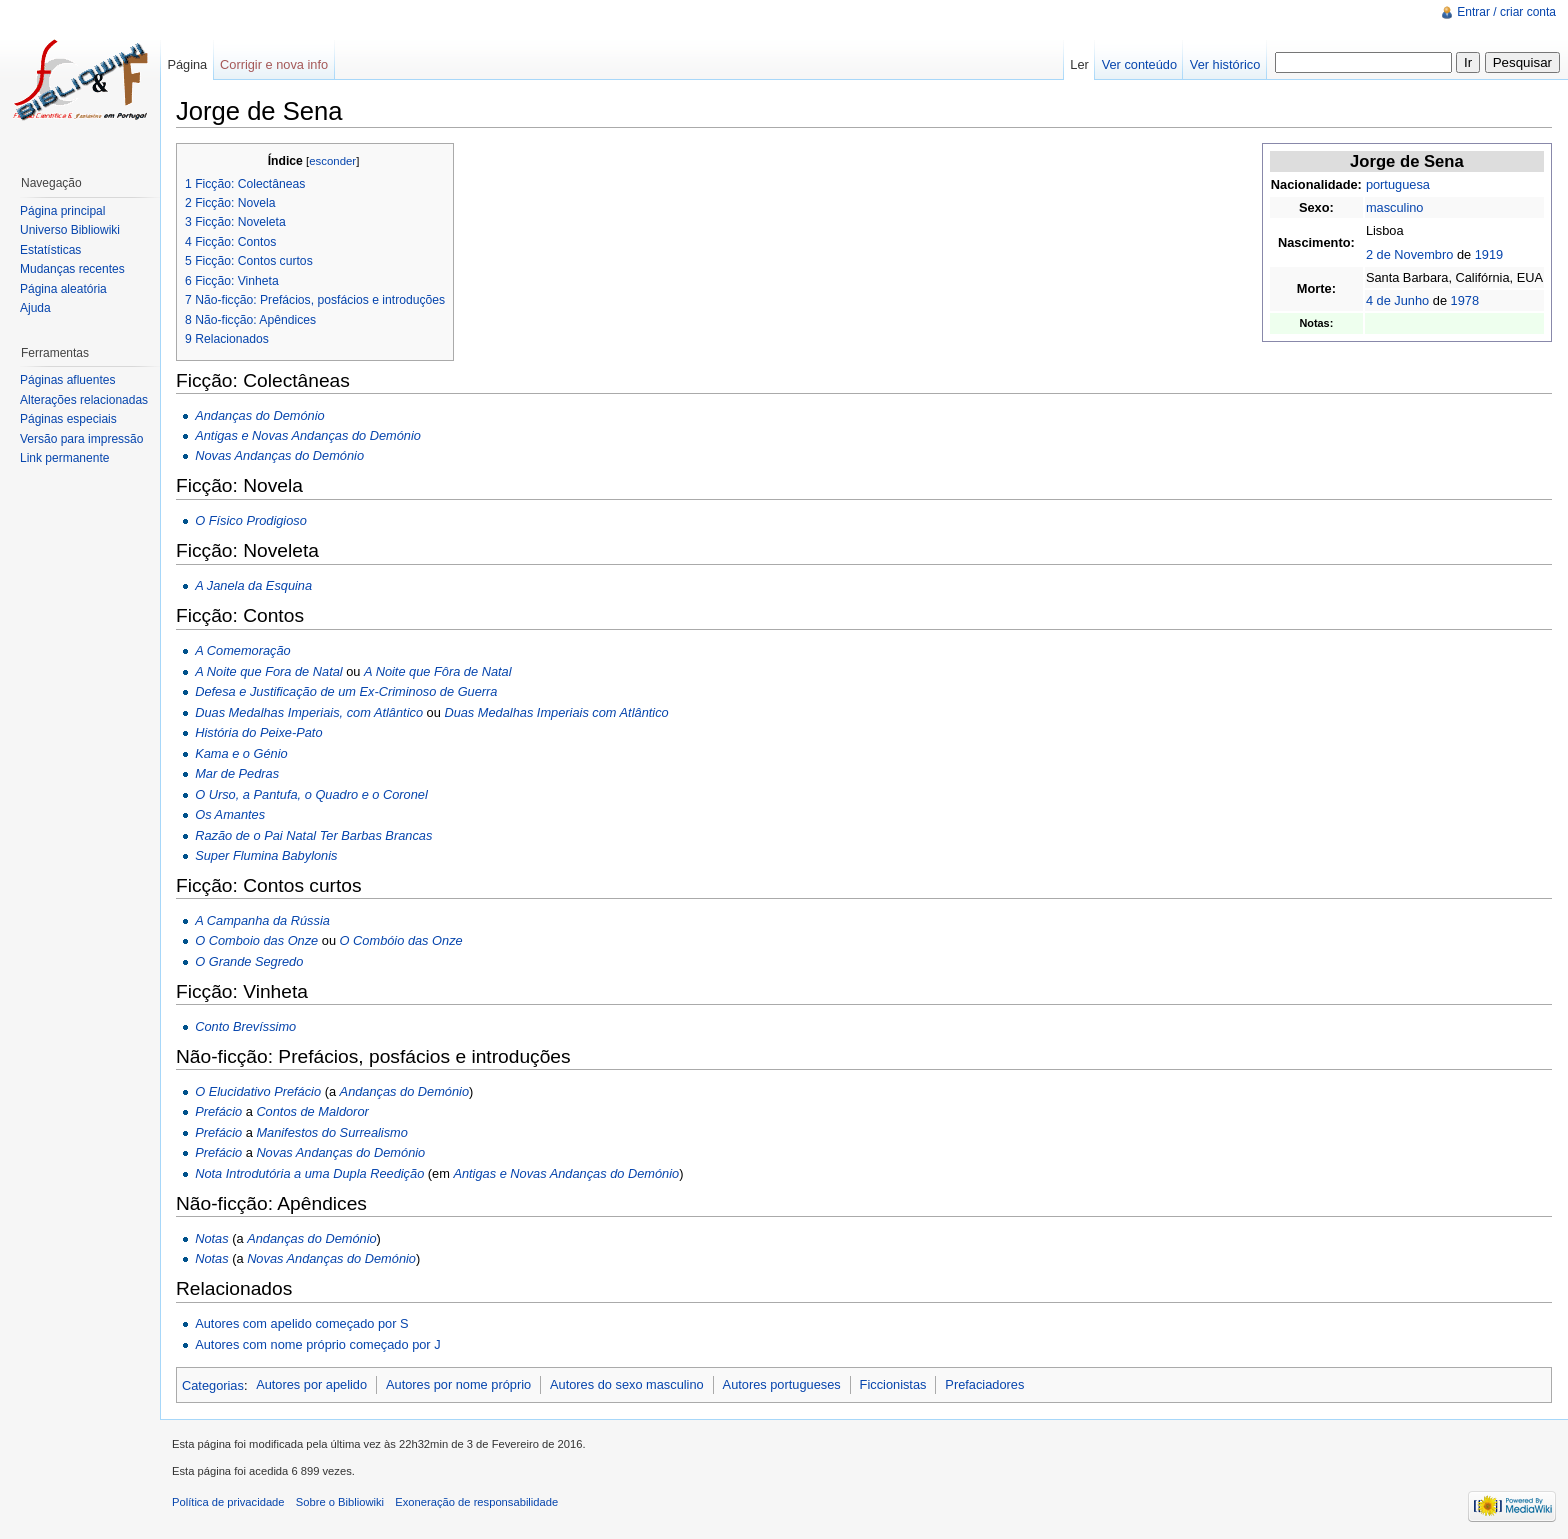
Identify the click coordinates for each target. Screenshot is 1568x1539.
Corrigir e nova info (274, 64)
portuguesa (1398, 184)
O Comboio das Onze (256, 940)
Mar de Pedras (237, 773)
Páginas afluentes (67, 380)
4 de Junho (1397, 300)
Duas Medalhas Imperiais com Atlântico (556, 712)
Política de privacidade (228, 1502)
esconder (332, 161)
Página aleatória (63, 289)
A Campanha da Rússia (262, 920)
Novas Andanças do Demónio (279, 455)
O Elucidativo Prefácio (258, 1091)
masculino (1395, 207)
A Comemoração (243, 650)
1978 (1465, 300)
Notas (211, 1238)
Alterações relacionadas (84, 400)
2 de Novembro (1410, 254)
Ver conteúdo (1139, 64)
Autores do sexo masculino (627, 1384)
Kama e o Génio (241, 753)
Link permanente (64, 458)
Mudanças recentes (72, 269)
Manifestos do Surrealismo (332, 1132)
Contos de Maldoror (312, 1111)
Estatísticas (50, 250)
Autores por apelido (311, 1384)
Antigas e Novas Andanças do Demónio (308, 435)
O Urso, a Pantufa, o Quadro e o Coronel (311, 794)
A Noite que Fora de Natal (268, 671)
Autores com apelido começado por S (301, 1323)
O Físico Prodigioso (251, 520)
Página (187, 64)
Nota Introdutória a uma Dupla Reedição (309, 1173)
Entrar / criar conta (1506, 12)
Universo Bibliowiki (70, 230)
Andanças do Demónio (259, 415)
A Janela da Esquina (253, 585)
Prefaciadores (984, 1384)
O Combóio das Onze (401, 940)
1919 (1489, 254)
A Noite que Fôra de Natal (437, 671)
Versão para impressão (81, 439)
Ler (1079, 64)
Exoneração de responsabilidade (476, 1502)
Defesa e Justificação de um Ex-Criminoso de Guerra (346, 691)
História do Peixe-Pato (258, 732)
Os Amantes (230, 814)
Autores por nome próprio (458, 1384)
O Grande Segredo (249, 961)
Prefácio (218, 1111)
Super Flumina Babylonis (266, 855)
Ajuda (35, 308)
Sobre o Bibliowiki (340, 1502)
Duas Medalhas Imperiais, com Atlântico (309, 712)
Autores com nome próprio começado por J (317, 1344)
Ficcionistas (893, 1384)
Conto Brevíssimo (245, 1026)
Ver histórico (1225, 64)
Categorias (213, 1384)
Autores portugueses (782, 1384)
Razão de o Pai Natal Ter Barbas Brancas (313, 835)
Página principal (62, 211)
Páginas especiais (68, 419)
